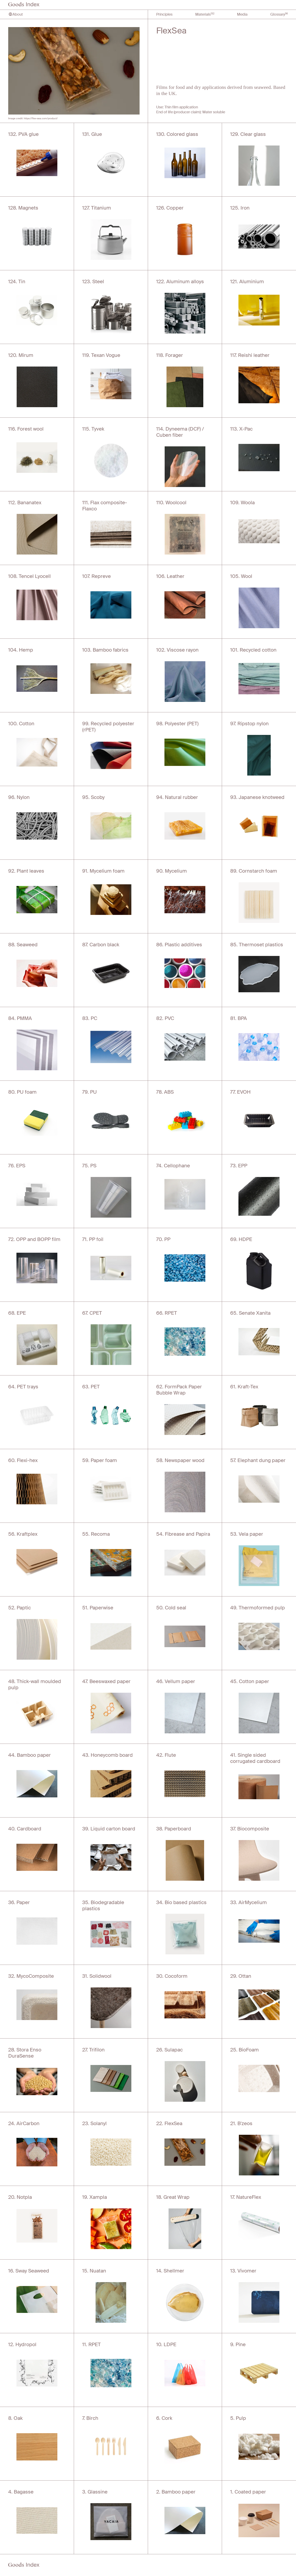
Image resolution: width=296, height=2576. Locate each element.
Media (242, 14)
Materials (204, 14)
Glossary (279, 14)
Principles (164, 14)
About (15, 14)
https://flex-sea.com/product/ (41, 118)
